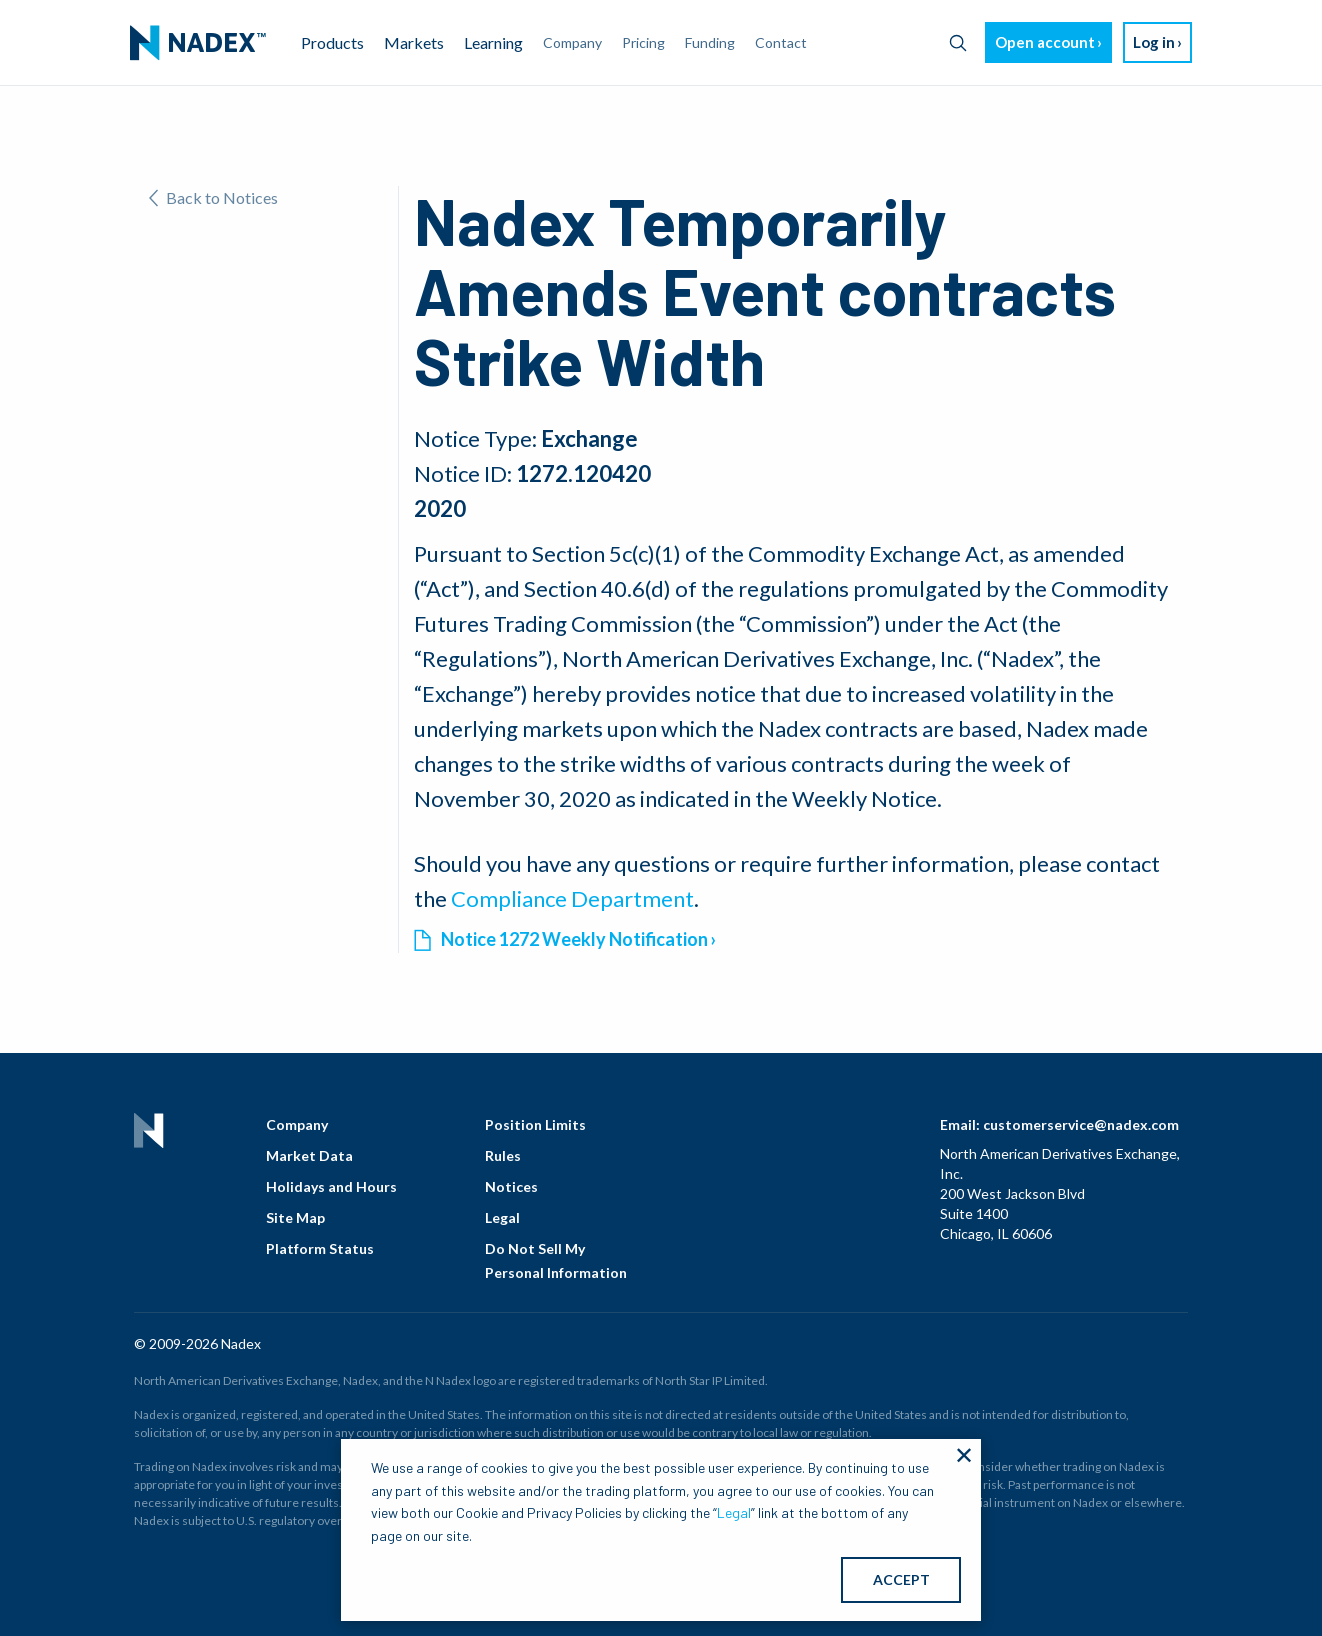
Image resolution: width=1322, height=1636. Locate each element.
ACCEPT (901, 1579)
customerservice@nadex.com (1081, 1124)
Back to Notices (213, 197)
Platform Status (320, 1248)
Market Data (309, 1155)
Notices (511, 1186)
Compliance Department (572, 898)
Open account (1045, 42)
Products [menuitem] (332, 42)
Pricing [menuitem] (643, 42)
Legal (502, 1217)
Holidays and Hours (331, 1186)
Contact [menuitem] (781, 42)
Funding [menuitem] (710, 42)
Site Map (295, 1217)
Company (297, 1124)
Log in (1154, 42)
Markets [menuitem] (414, 42)
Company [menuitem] (572, 42)
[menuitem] (198, 43)
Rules (503, 1155)
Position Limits (535, 1124)
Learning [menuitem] (493, 42)
